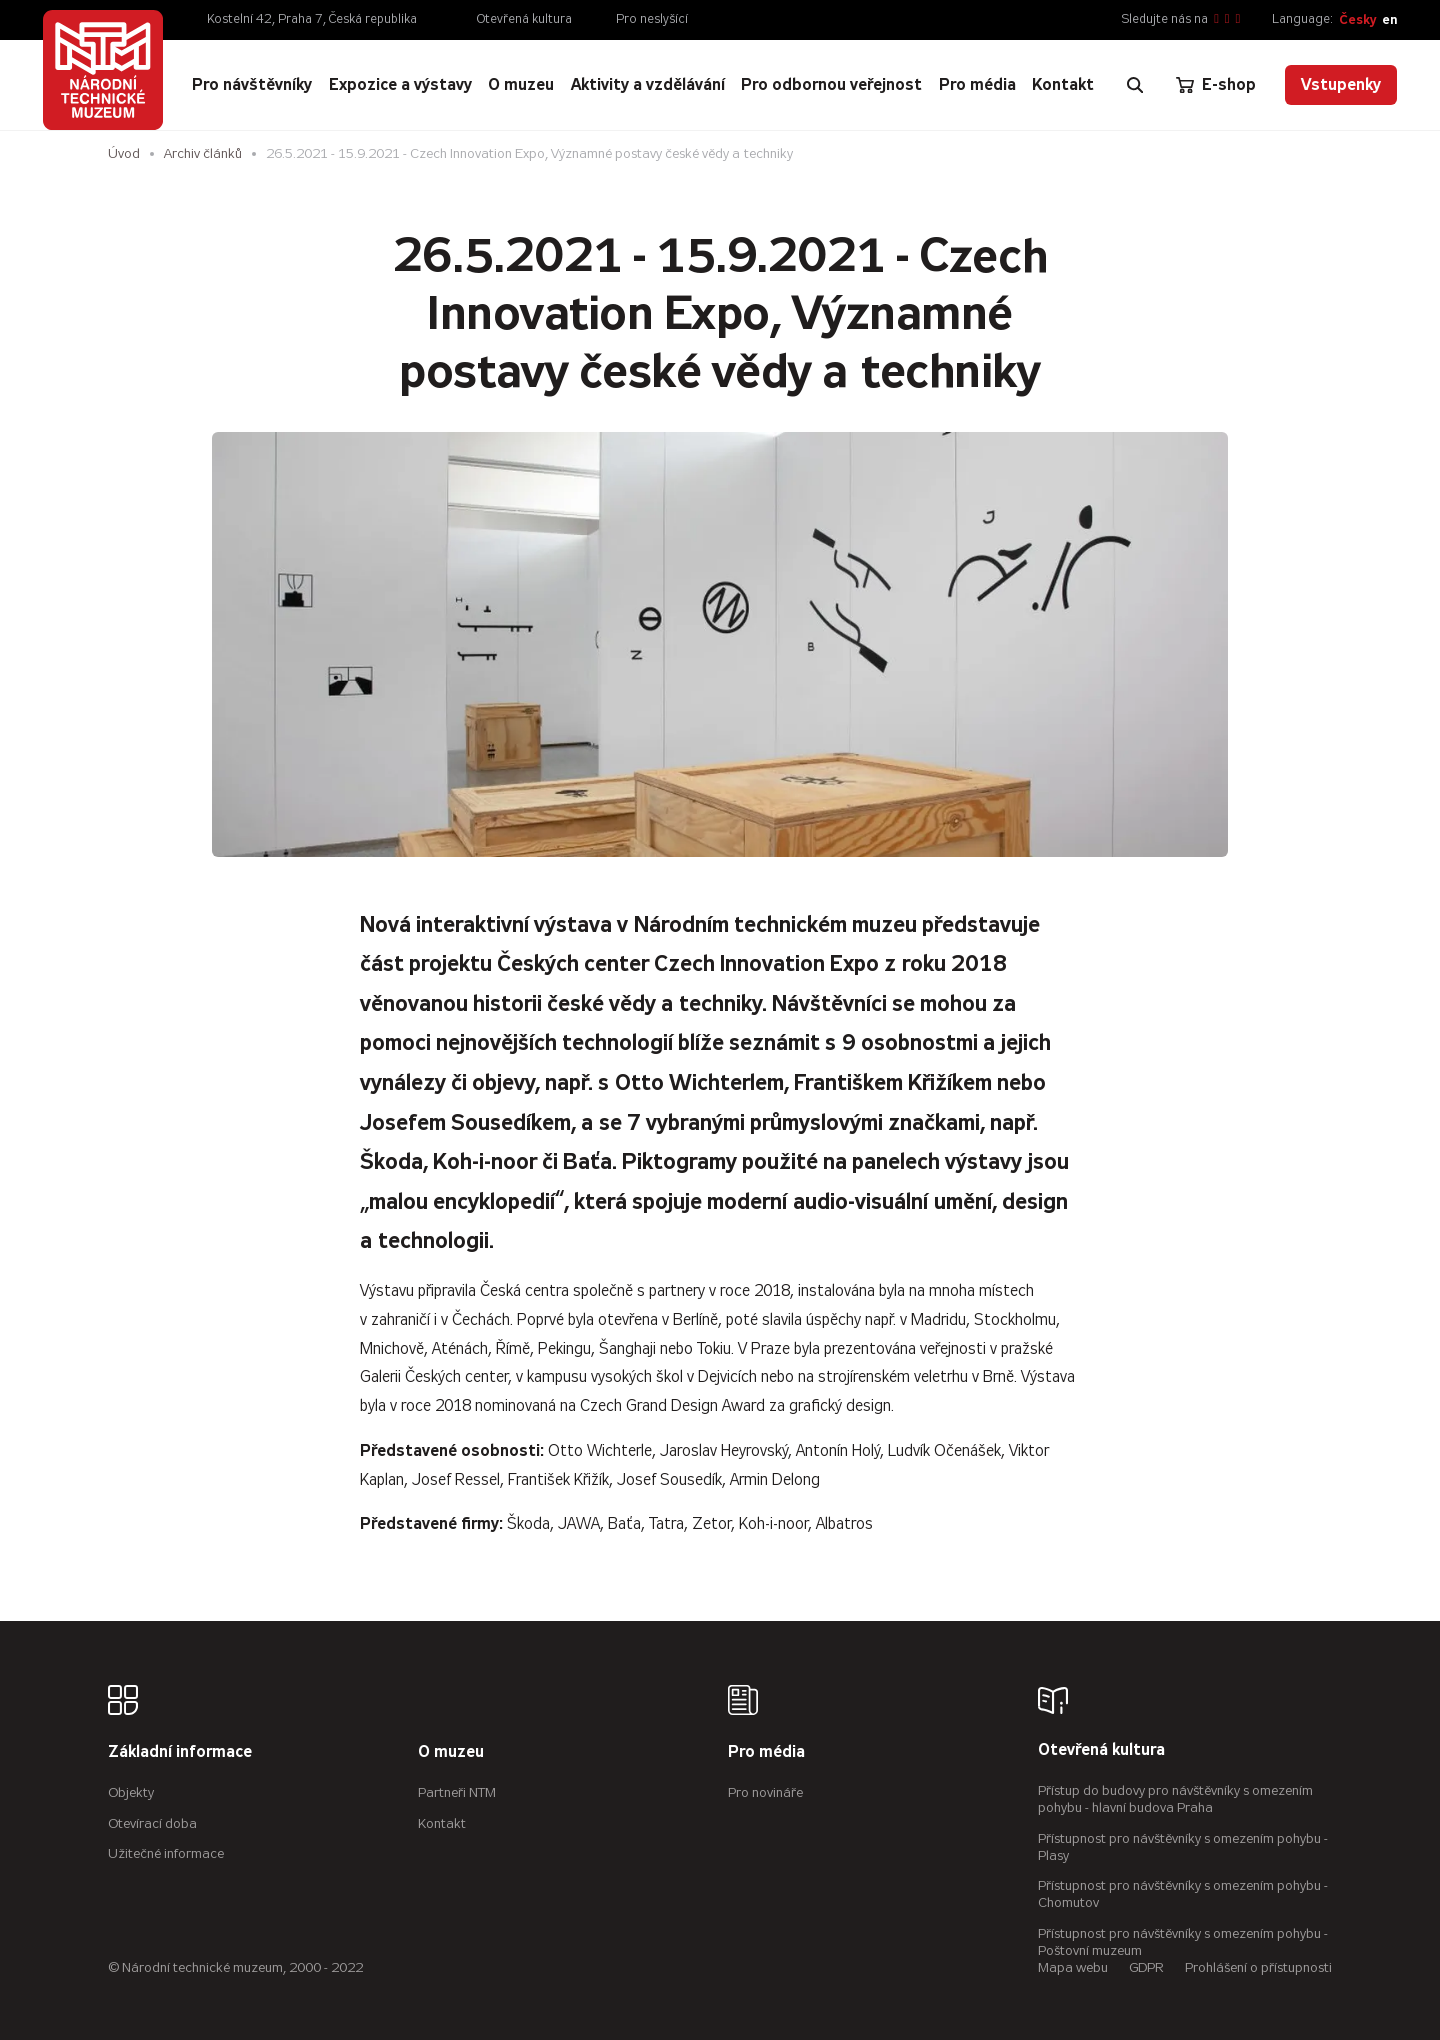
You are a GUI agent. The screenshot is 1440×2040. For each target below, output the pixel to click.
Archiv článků (203, 153)
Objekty (131, 1792)
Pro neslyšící (652, 19)
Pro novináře (765, 1792)
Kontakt (442, 1823)
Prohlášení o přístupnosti (1258, 1967)
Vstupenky (1341, 84)
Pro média (766, 1752)
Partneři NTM (457, 1792)
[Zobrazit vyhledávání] (1135, 85)
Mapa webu (1073, 1967)
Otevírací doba (152, 1823)
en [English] (1389, 19)
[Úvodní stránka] (103, 70)
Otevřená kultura (524, 19)
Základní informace (180, 1752)
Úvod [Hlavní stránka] (124, 153)
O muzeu (451, 1752)
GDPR (1146, 1967)
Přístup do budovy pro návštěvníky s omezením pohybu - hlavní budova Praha (1175, 1799)
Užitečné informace (166, 1853)
